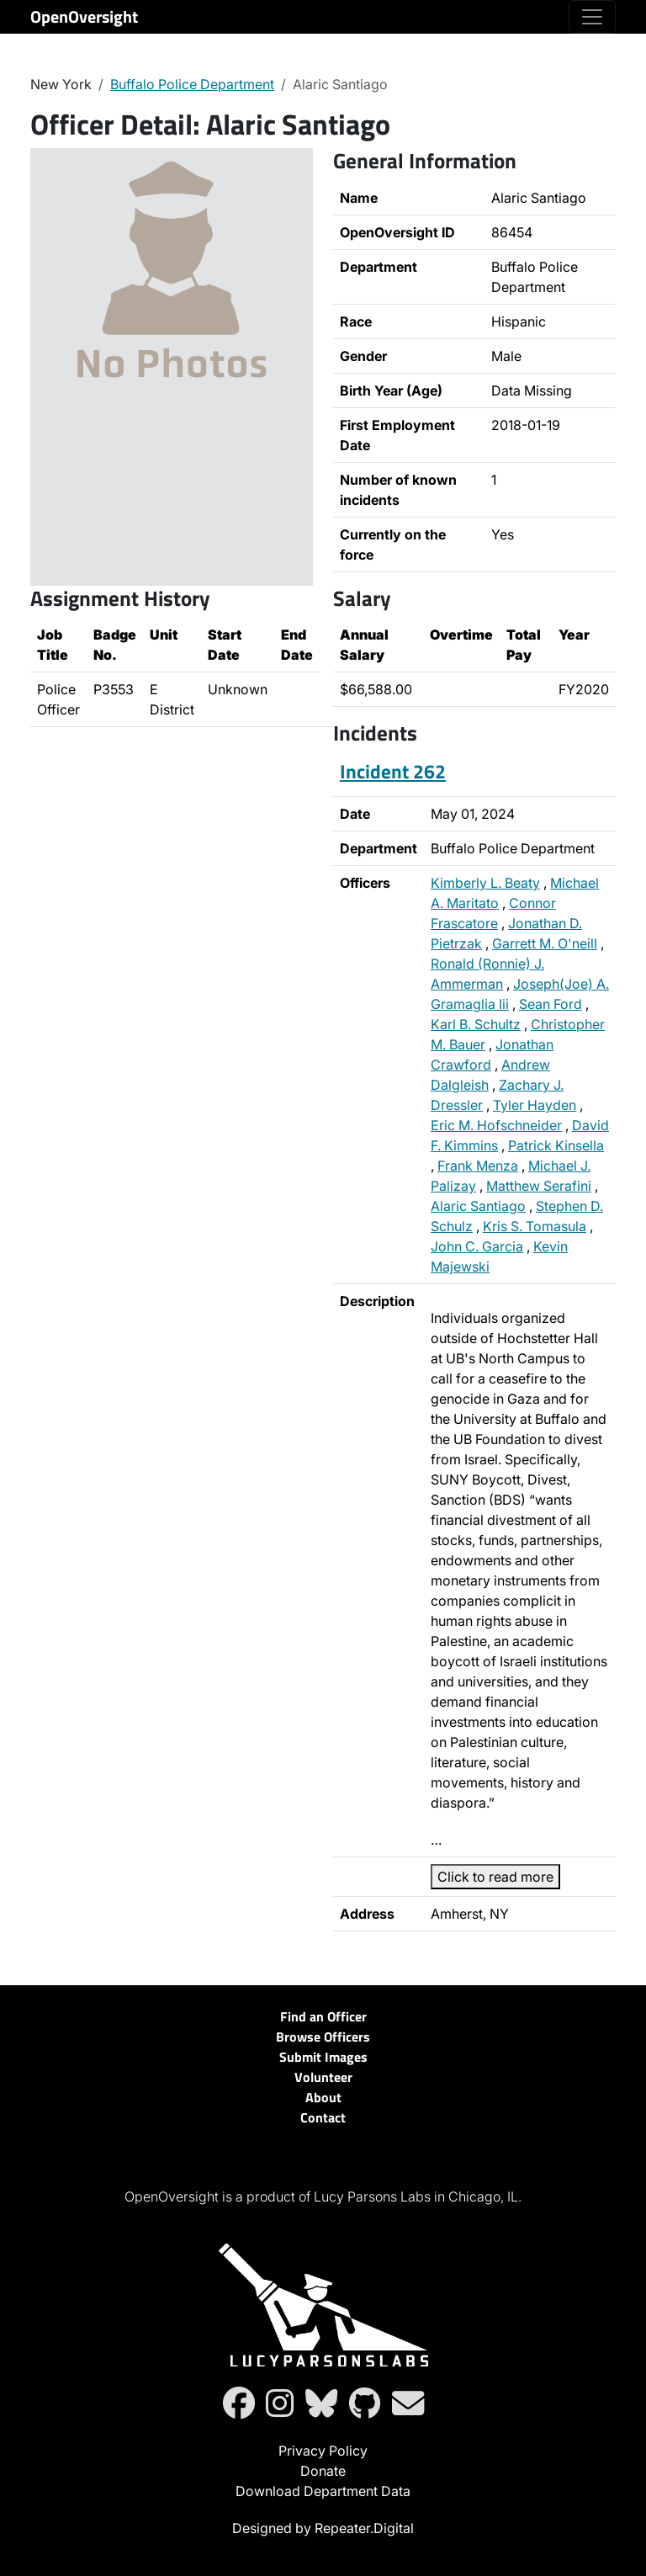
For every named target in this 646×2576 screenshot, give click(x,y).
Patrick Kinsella (556, 1145)
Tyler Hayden (534, 1105)
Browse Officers (323, 2036)
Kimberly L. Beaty (485, 882)
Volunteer (323, 2077)
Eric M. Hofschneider (496, 1125)
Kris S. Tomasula (534, 1226)
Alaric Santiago (478, 1206)
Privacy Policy (323, 2450)
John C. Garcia (477, 1246)
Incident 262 (393, 771)
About (323, 2097)
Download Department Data (323, 2491)
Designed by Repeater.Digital (323, 2528)
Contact (323, 2117)
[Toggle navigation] (592, 17)
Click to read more (495, 1876)
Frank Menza (477, 1165)
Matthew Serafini (538, 1185)
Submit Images (323, 2057)
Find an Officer (323, 2016)
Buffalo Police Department (192, 84)
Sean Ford (550, 1004)
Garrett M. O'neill (544, 943)
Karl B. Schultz (476, 1024)
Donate (323, 2470)
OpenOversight (84, 16)
